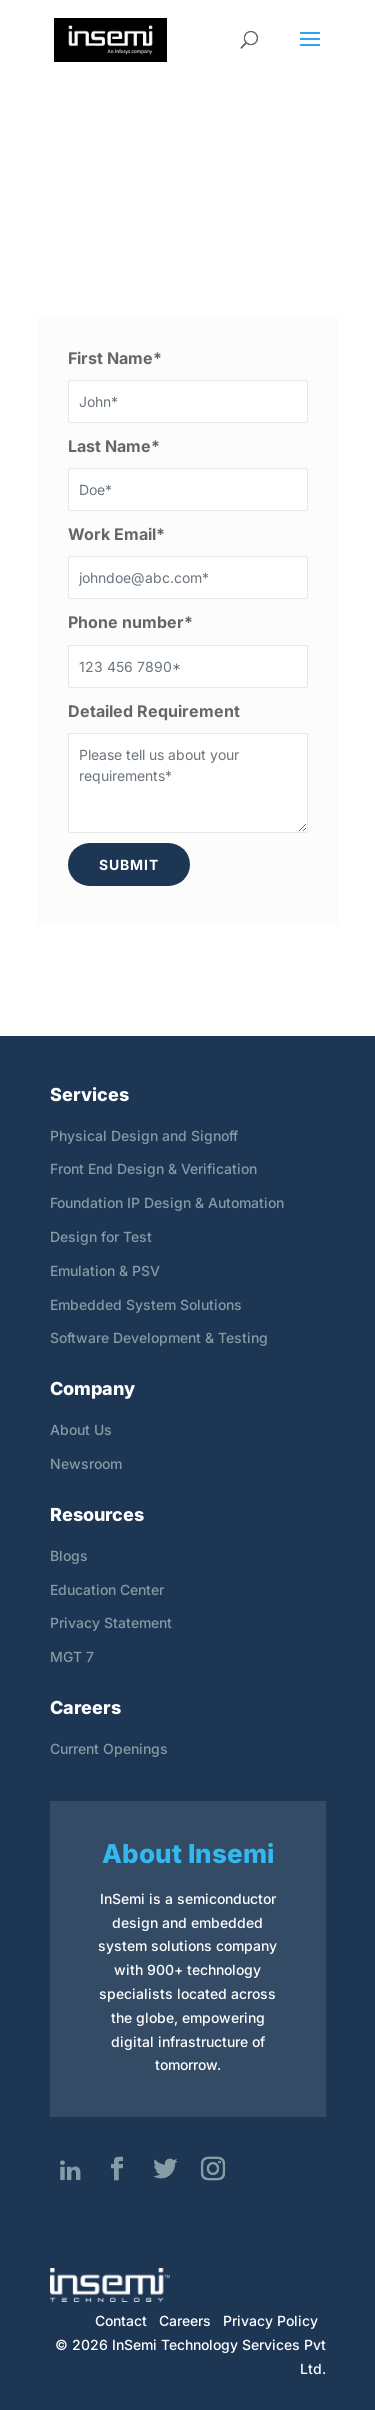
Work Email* (116, 534)
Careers (185, 2320)
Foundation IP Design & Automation (167, 1202)
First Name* (115, 358)
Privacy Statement (111, 1622)
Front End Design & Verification (153, 1168)
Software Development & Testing (159, 1337)
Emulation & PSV (105, 1270)
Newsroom (86, 1463)
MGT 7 (72, 1656)
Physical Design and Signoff (144, 1135)
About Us (81, 1429)
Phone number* (130, 622)
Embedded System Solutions (146, 1304)
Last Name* (114, 446)
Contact (121, 2320)
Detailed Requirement (154, 711)
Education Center (107, 1589)
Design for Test (101, 1236)
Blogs (69, 1555)
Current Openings (109, 1748)
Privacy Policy (270, 2320)
